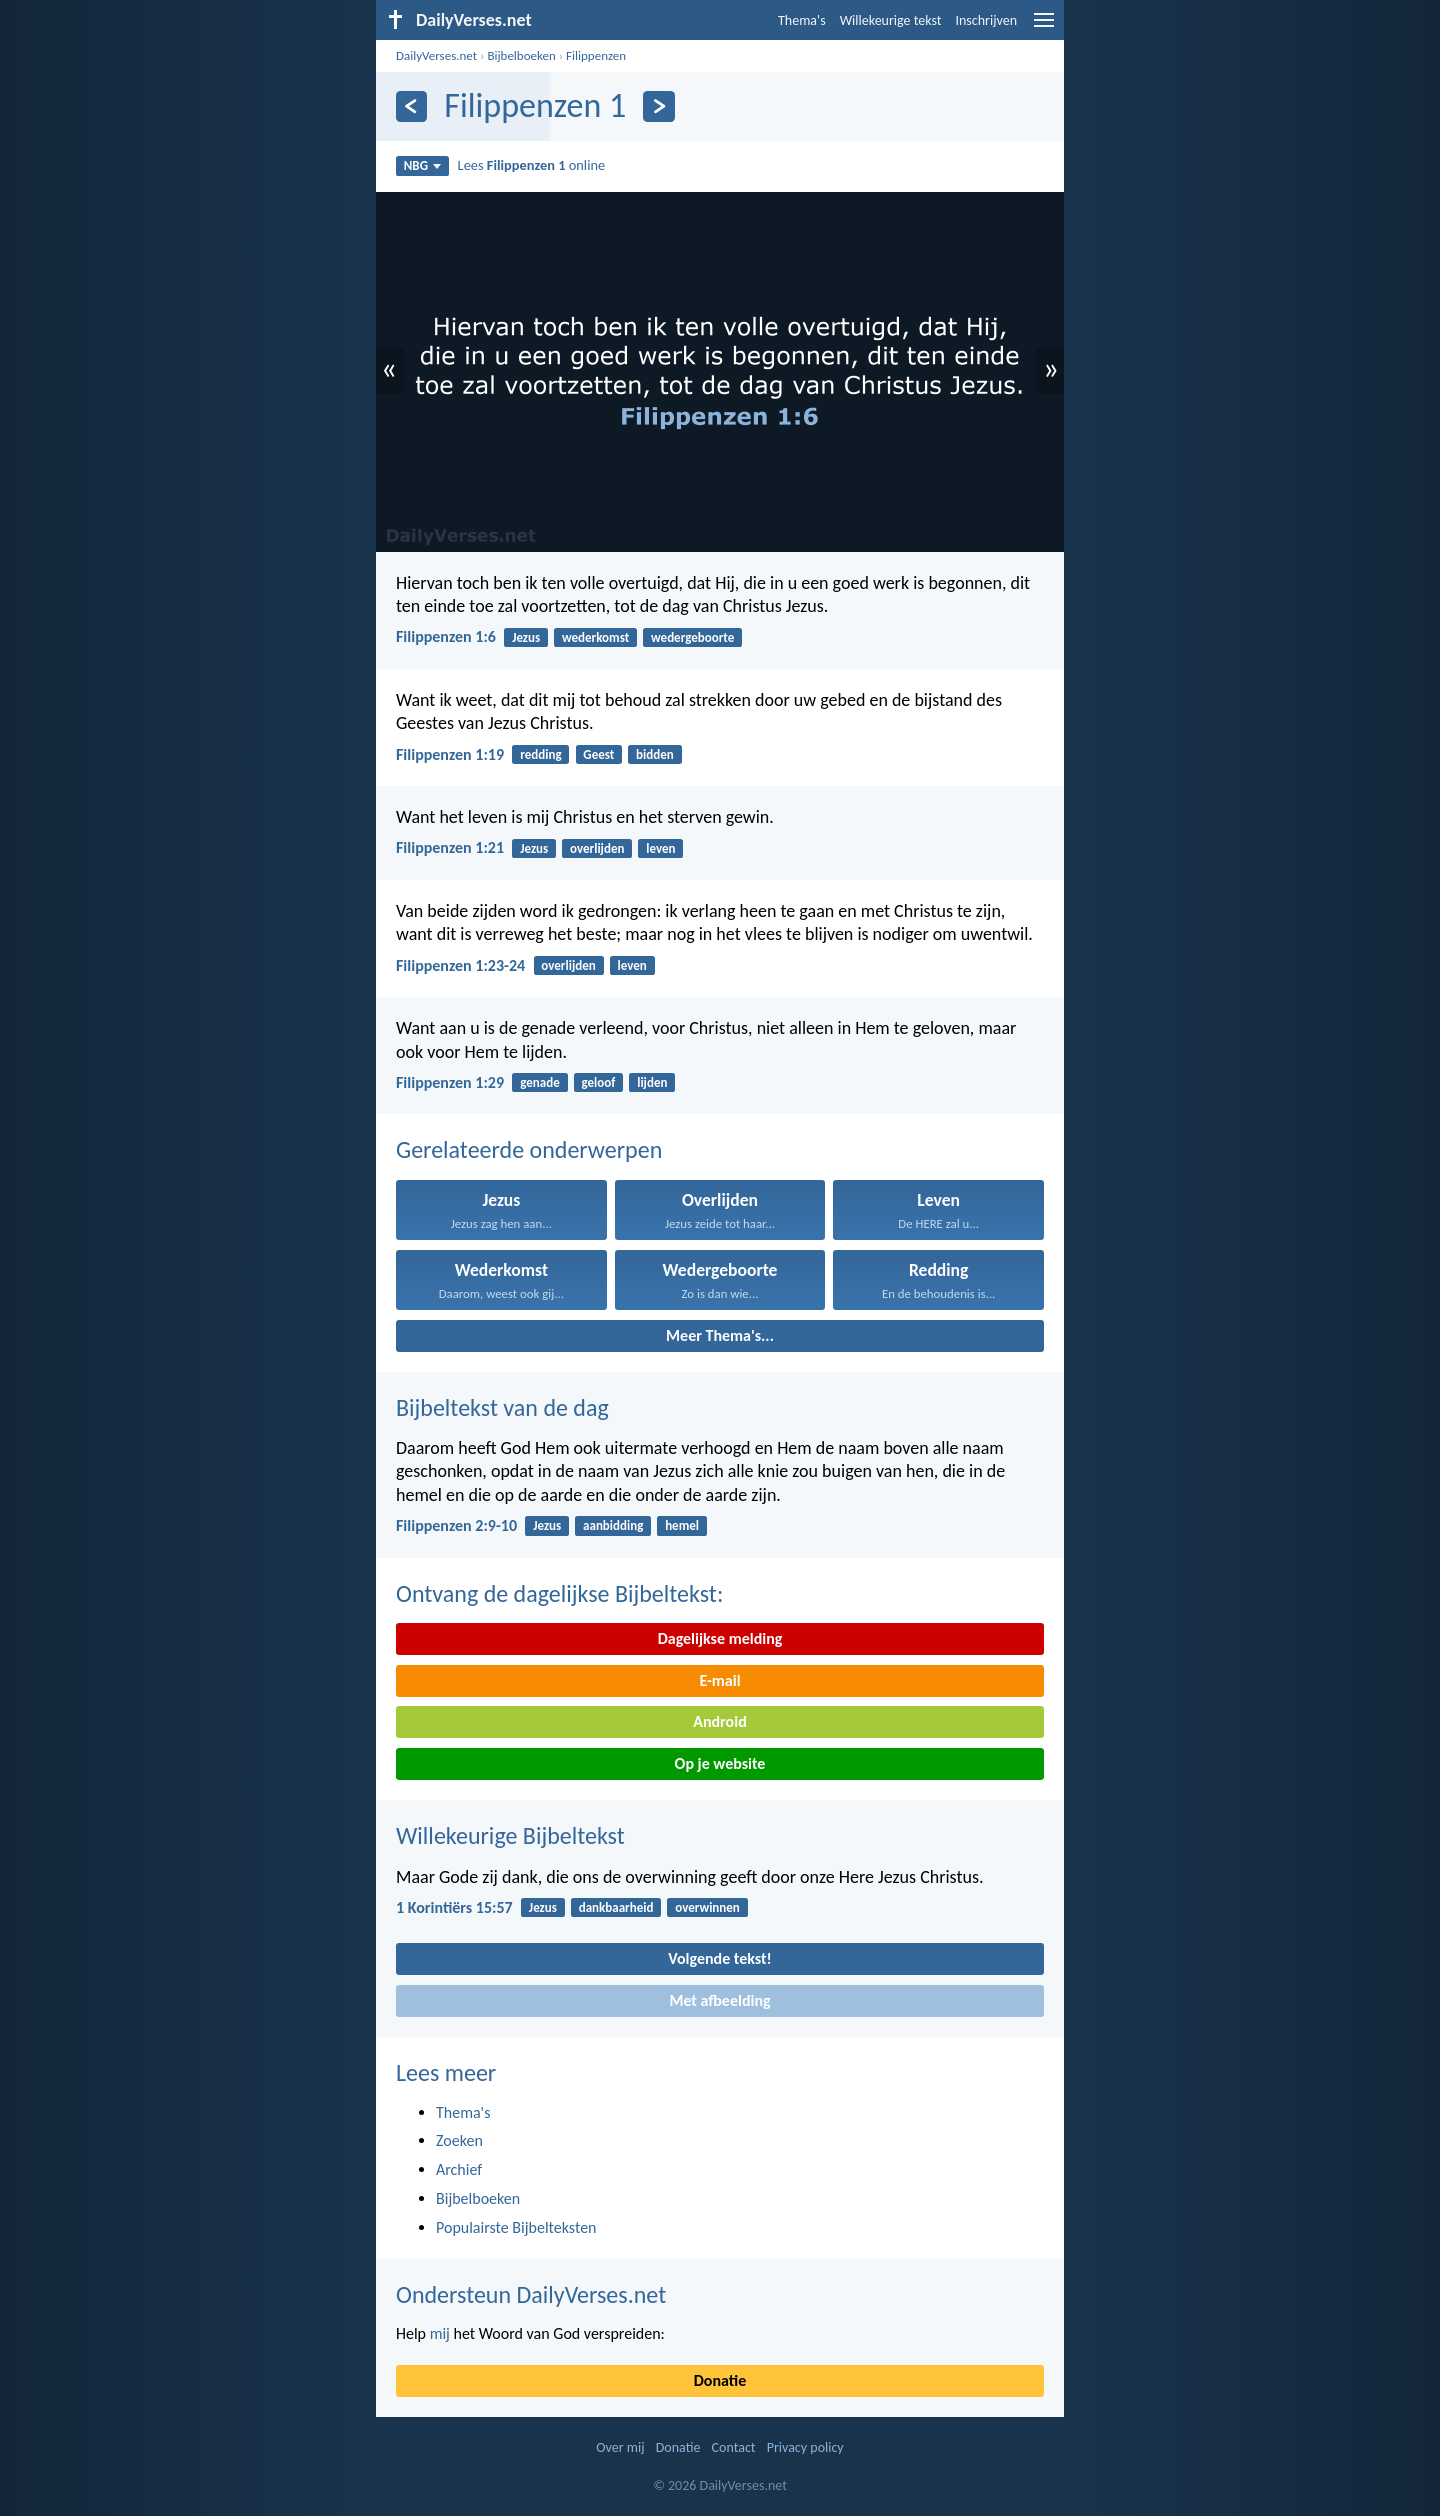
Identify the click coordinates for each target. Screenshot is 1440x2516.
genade (539, 1082)
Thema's (802, 20)
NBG (422, 165)
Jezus (526, 637)
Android (719, 1721)
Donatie (720, 2380)
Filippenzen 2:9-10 (456, 1525)
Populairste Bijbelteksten (516, 2227)
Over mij (620, 2447)
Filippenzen (596, 55)
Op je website (720, 1763)
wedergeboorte (692, 637)
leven (660, 848)
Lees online (532, 165)
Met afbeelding (719, 2000)
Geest (598, 754)
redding (540, 754)
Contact (734, 2447)
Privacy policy (805, 2447)
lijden (652, 1082)
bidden (655, 754)
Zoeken (459, 2140)
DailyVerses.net (436, 55)
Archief (459, 2169)
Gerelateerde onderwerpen (529, 1149)
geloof (599, 1082)
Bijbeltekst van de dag (502, 1407)
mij (440, 2333)
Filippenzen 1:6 (446, 636)
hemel (682, 1525)
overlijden (597, 848)
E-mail (719, 1680)
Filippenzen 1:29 (450, 1082)
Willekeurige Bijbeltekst (510, 1835)
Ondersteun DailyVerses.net (531, 2294)
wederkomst (595, 637)
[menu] (1044, 27)
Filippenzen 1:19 (450, 754)
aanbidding (613, 1525)
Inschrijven (986, 20)
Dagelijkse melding (720, 1638)
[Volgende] (658, 106)
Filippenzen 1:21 (450, 847)
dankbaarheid (616, 1907)
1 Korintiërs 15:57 (454, 1907)
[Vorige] (411, 106)
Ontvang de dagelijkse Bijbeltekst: (559, 1593)
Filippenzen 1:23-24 (460, 965)
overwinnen (707, 1907)
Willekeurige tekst (891, 20)
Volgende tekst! (719, 1958)
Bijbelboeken (521, 55)
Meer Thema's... (720, 1335)
